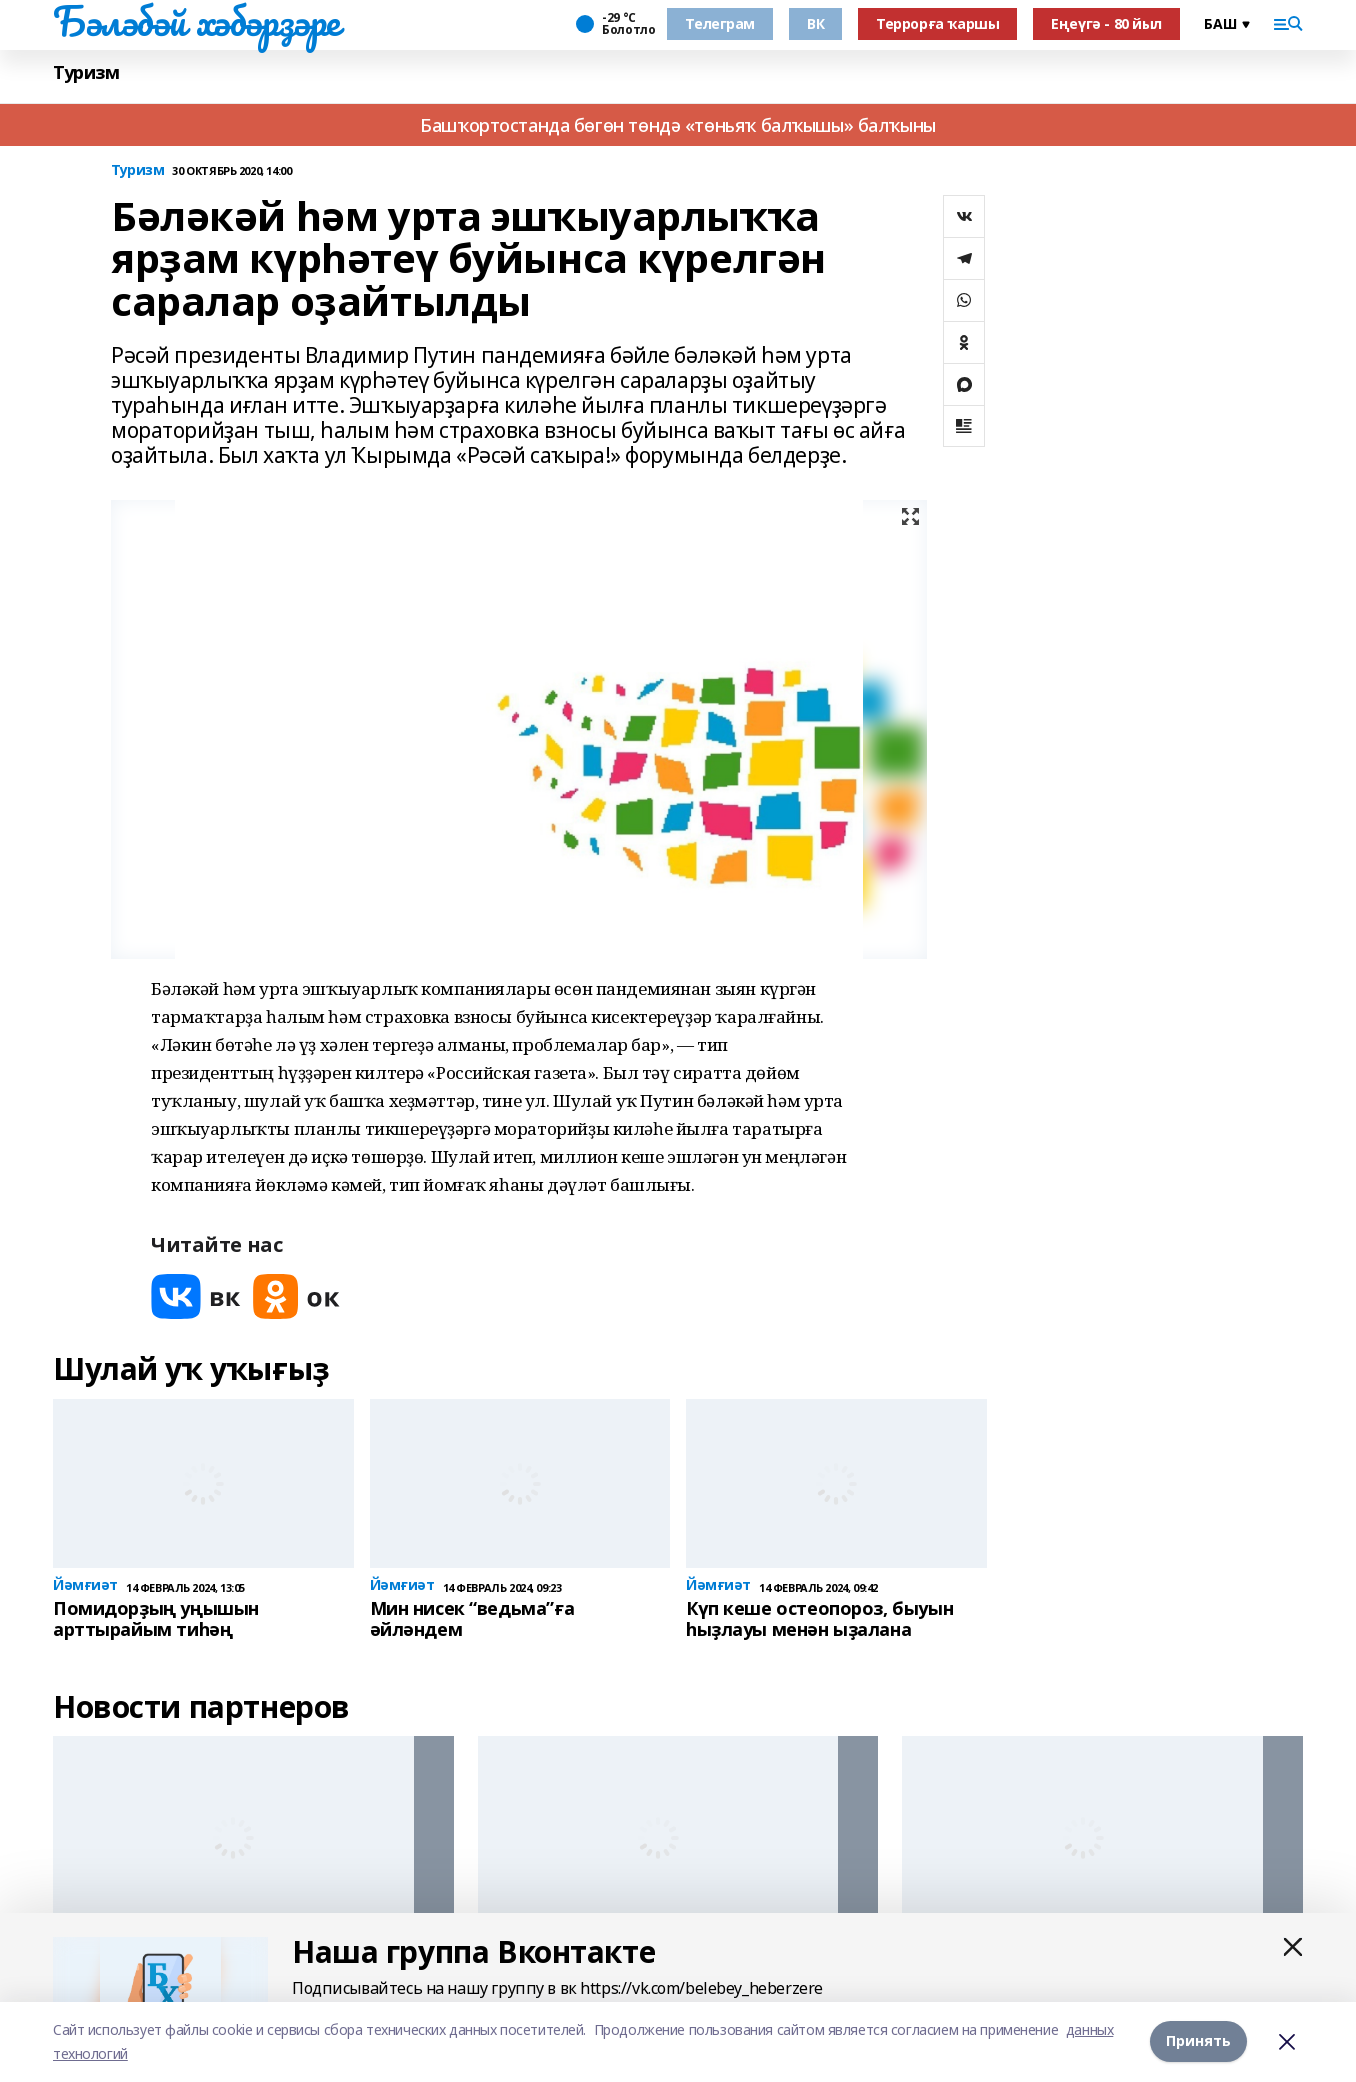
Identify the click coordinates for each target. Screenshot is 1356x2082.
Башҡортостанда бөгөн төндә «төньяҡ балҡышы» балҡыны (678, 125)
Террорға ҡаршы (937, 23)
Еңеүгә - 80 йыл (1106, 23)
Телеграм (720, 23)
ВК (815, 23)
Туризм (86, 72)
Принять (1198, 2041)
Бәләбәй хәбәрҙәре (196, 21)
